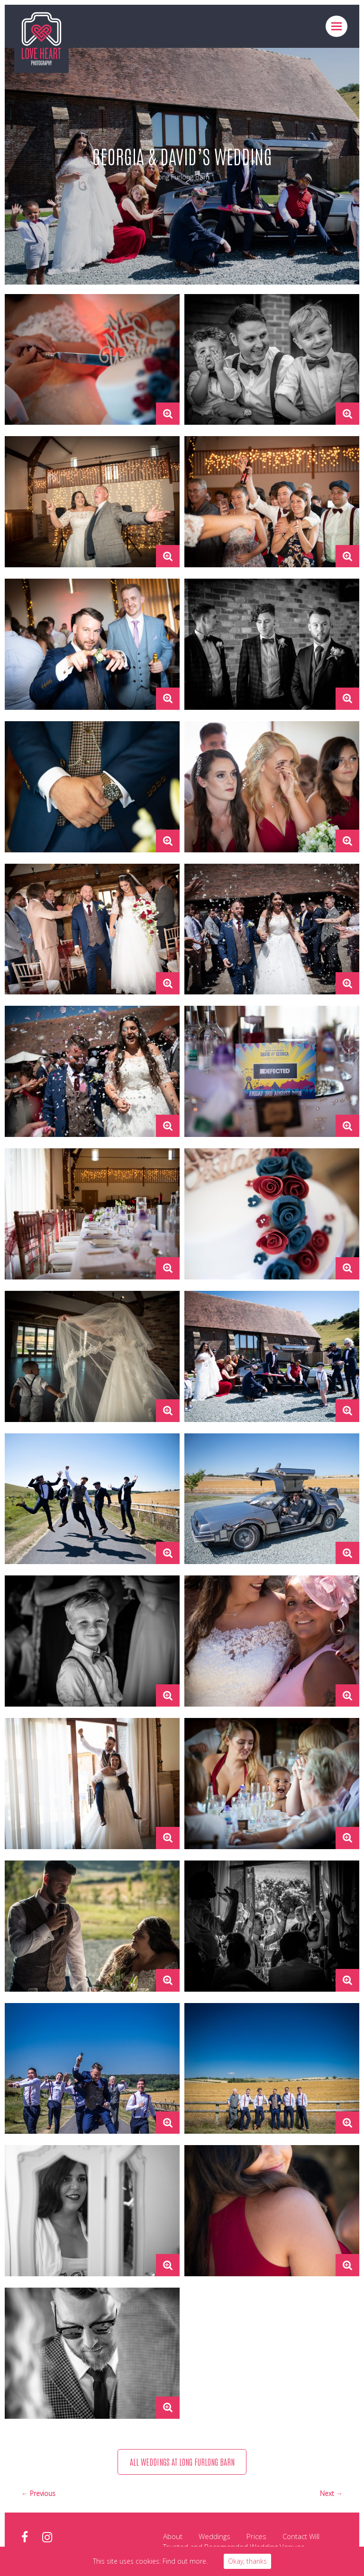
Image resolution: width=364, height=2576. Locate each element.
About (172, 2537)
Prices (256, 2537)
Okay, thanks (247, 2561)
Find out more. (185, 2561)
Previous (42, 2494)
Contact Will (300, 2537)
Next (328, 2494)
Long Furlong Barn (182, 176)
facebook (24, 2538)
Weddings (214, 2537)
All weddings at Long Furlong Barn (182, 2462)
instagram (47, 2538)
